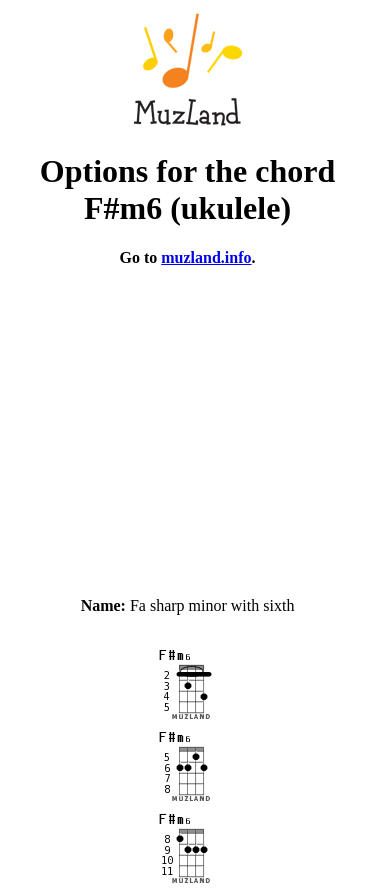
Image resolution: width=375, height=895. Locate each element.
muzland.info (206, 257)
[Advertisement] (187, 423)
